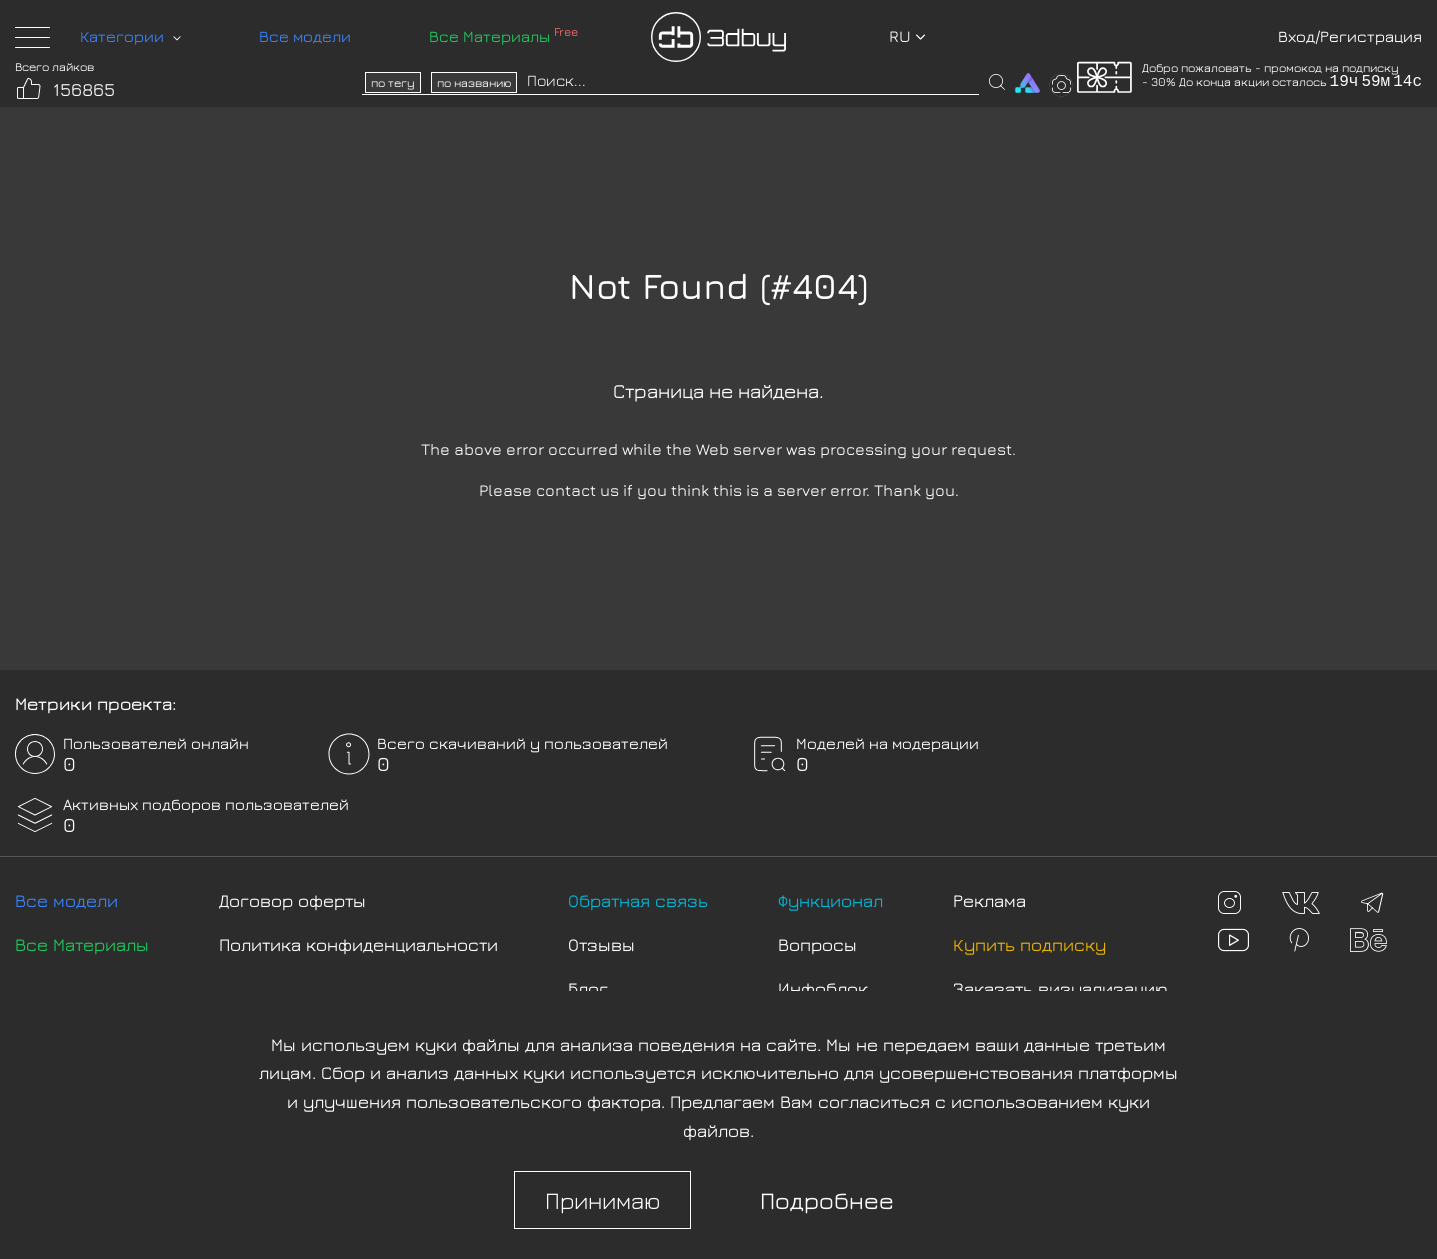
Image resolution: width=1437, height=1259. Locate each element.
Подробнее (827, 1200)
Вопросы (817, 944)
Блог (588, 988)
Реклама (989, 900)
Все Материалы (503, 36)
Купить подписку (1029, 944)
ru (907, 36)
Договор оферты (292, 900)
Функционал (830, 900)
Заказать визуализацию (1060, 988)
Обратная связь (638, 900)
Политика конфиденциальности (358, 944)
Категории (130, 36)
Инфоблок (823, 988)
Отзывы (601, 944)
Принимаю (602, 1200)
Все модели (305, 36)
